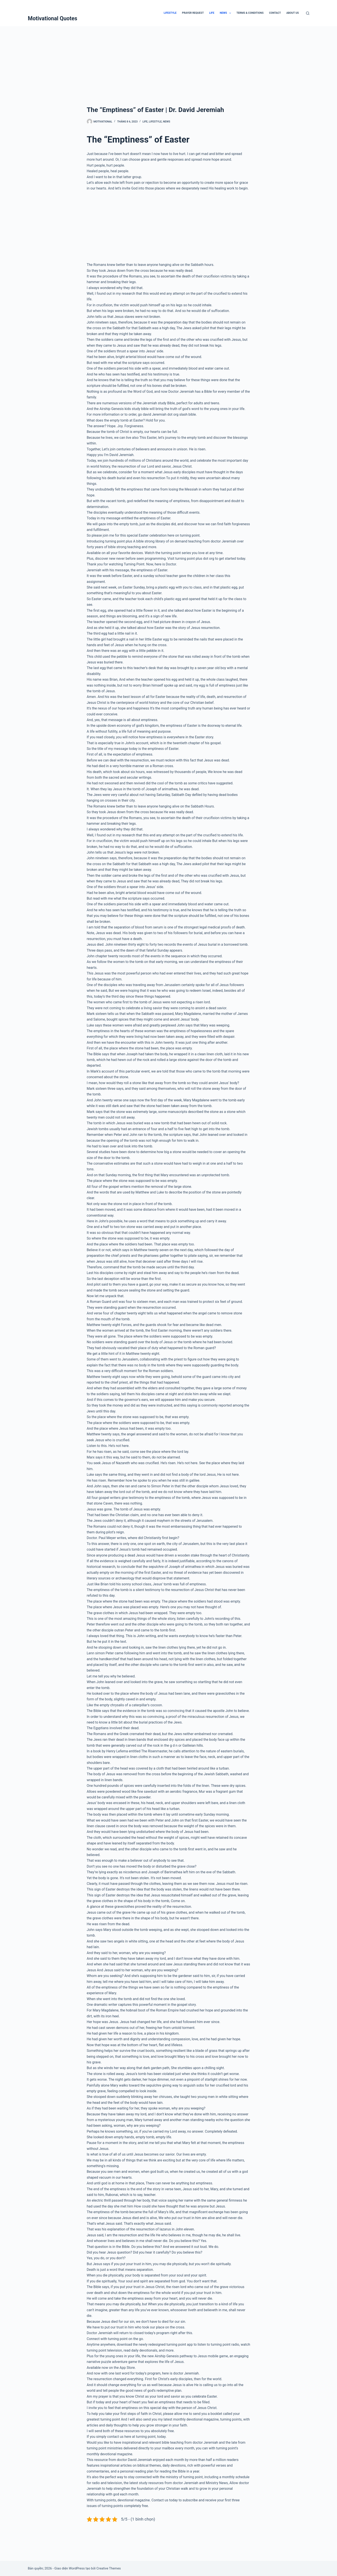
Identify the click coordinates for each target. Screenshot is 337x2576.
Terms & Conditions (249, 12)
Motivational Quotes (52, 18)
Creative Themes (108, 2568)
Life (211, 12)
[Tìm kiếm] (307, 13)
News (226, 13)
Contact (275, 12)
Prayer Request (193, 12)
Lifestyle (170, 12)
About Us (292, 12)
